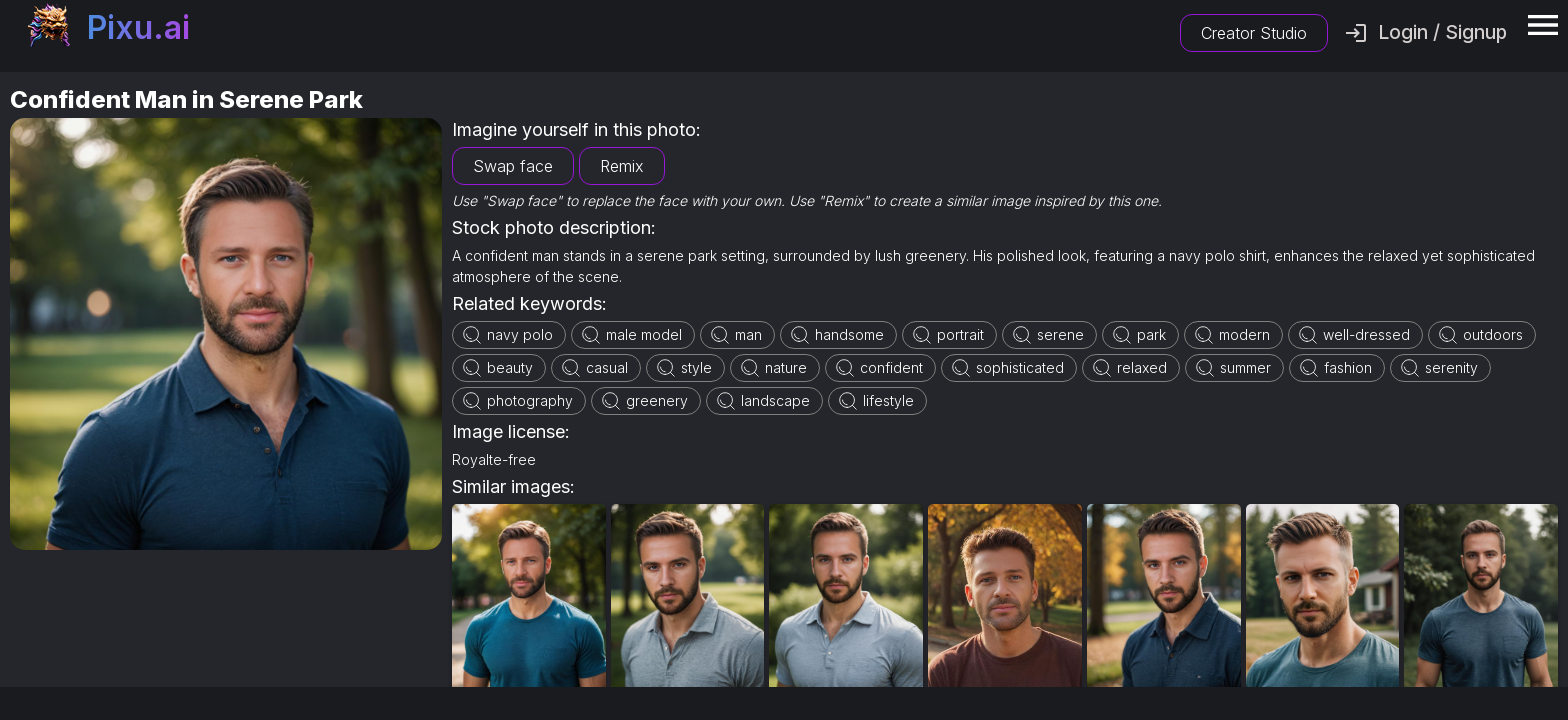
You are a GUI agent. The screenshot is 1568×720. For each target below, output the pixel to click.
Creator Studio (1254, 33)
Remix (622, 166)
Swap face (513, 166)
